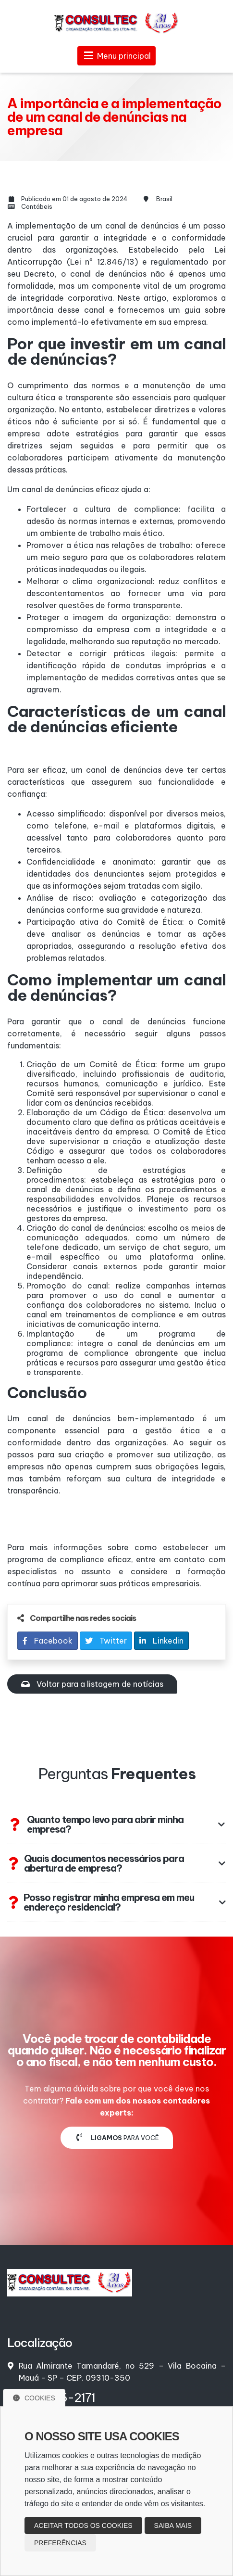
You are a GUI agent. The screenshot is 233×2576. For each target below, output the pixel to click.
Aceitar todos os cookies (83, 2525)
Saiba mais (173, 2525)
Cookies (34, 2398)
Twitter (106, 1640)
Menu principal (116, 56)
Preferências (60, 2543)
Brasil (164, 199)
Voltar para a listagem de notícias (92, 1684)
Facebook (48, 1640)
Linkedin (161, 1640)
